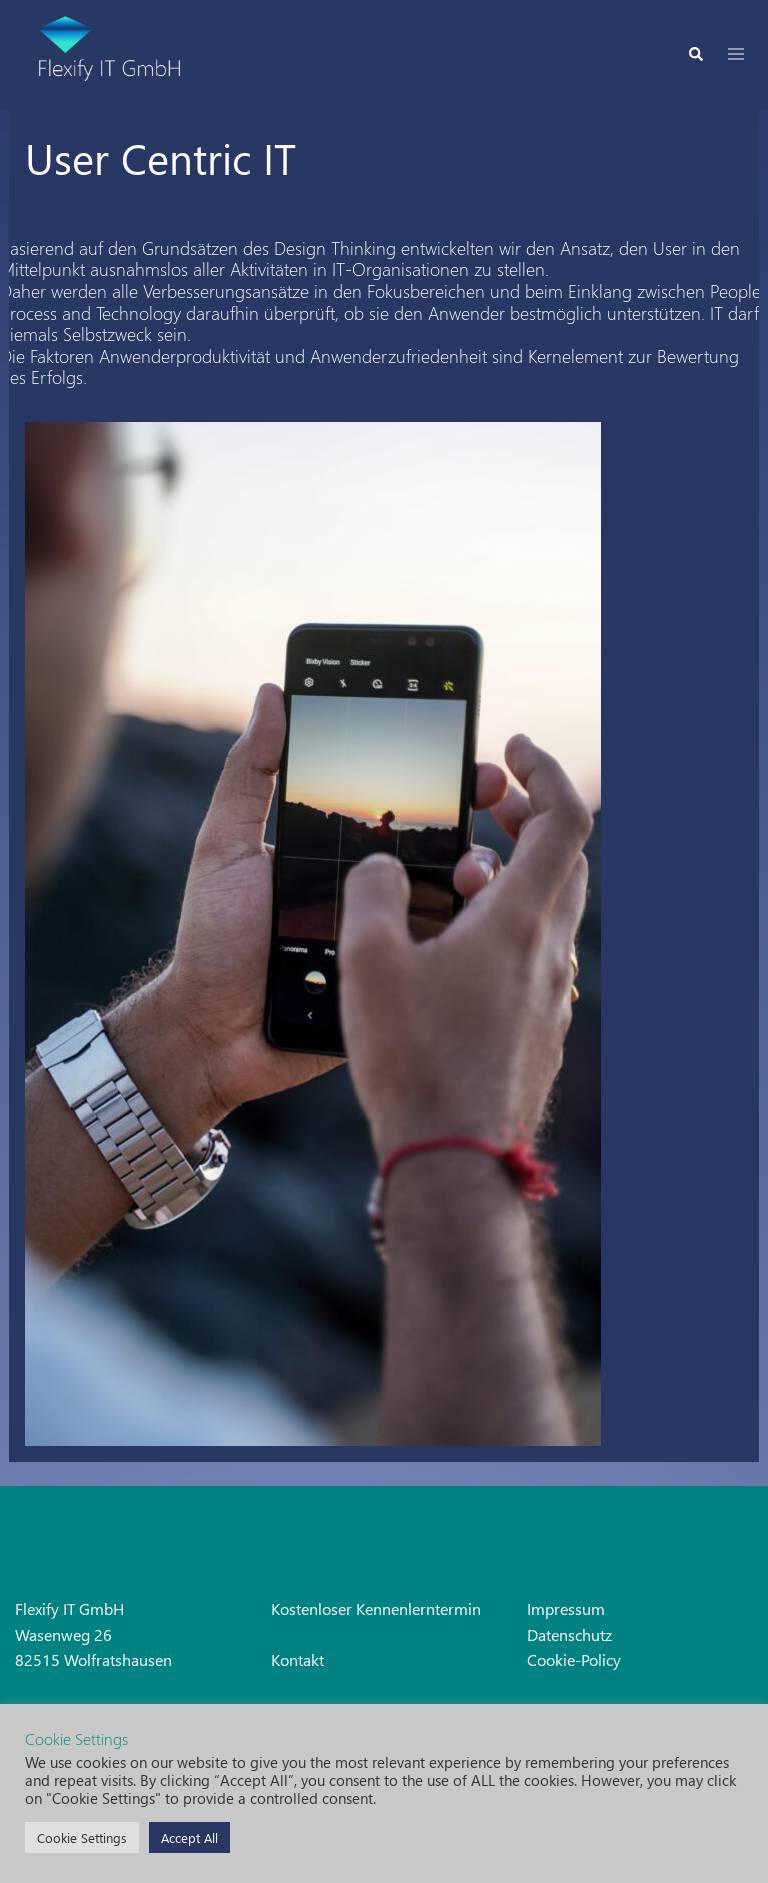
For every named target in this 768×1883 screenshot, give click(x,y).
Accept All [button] (189, 1837)
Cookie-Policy (574, 1659)
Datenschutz (569, 1634)
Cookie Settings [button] (82, 1837)
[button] (695, 54)
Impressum (566, 1608)
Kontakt (297, 1659)
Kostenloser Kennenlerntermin (376, 1608)
